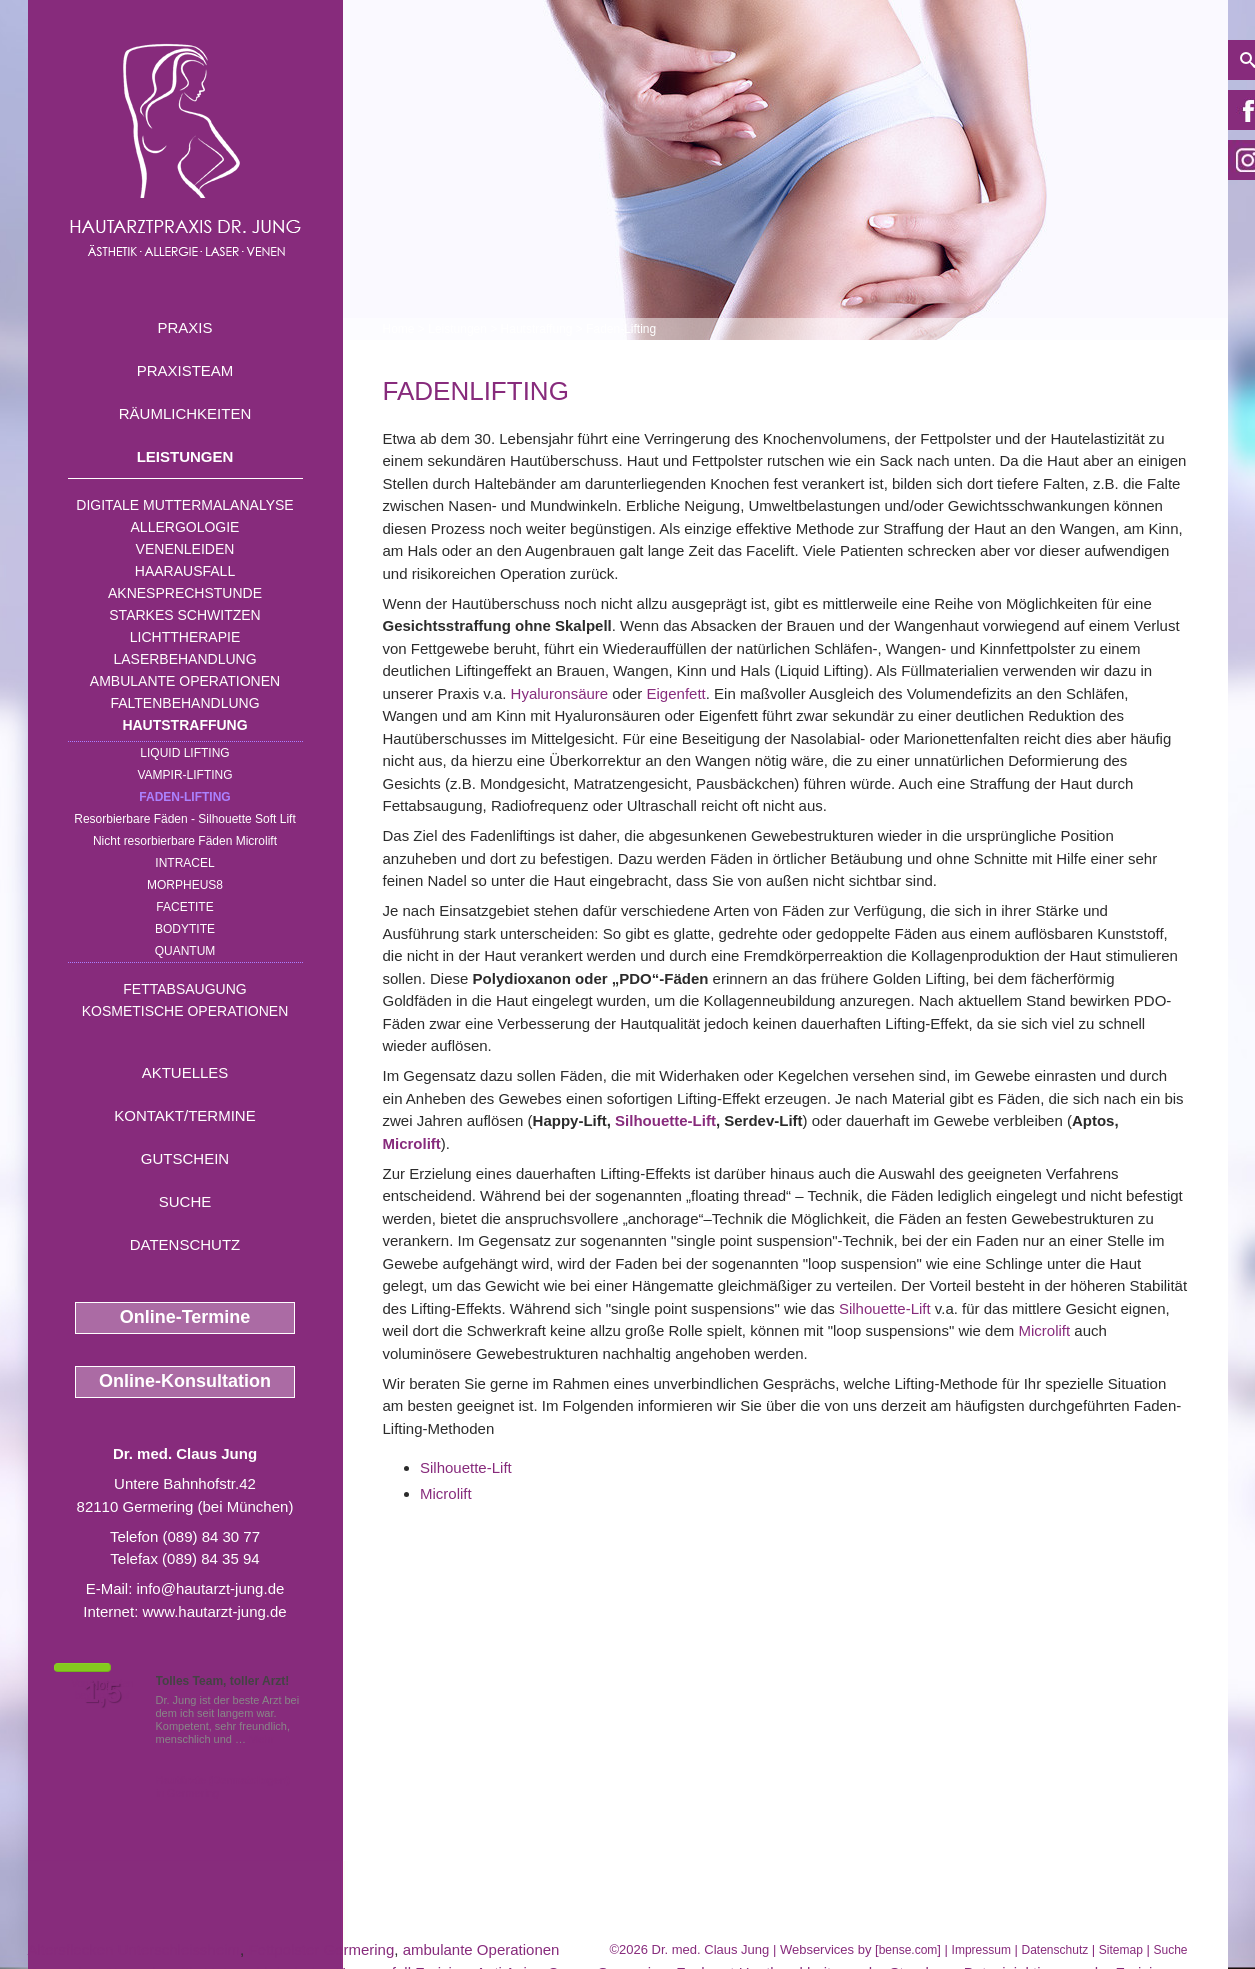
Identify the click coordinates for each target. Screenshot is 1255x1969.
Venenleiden (185, 549)
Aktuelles (185, 1072)
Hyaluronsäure (560, 693)
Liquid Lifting (184, 753)
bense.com (908, 1950)
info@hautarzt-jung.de (211, 1588)
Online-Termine (185, 1317)
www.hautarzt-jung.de (214, 1611)
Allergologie (185, 527)
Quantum (185, 951)
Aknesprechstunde (185, 593)
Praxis (184, 327)
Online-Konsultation (185, 1381)
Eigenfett (676, 693)
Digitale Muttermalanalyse (184, 505)
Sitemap (1121, 1950)
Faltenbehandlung (184, 703)
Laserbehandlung (184, 659)
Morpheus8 (185, 885)
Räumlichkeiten (185, 413)
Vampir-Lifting (184, 775)
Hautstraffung (184, 725)
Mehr (261, 1739)
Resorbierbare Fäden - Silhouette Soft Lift (184, 819)
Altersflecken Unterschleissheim (134, 1949)
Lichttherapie (185, 637)
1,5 (103, 1693)
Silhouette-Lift (665, 1120)
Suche (185, 1201)
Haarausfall (185, 571)
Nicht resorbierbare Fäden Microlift (185, 841)
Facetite (184, 907)
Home (399, 329)
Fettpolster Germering (321, 1949)
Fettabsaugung (184, 989)
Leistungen (185, 456)
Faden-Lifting (184, 797)
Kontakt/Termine (184, 1115)
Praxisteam (185, 370)
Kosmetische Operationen (185, 1011)
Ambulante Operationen (185, 681)
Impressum (981, 1950)
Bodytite (185, 929)
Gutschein (185, 1158)
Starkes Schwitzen (184, 615)
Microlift (412, 1143)
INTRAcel (184, 863)
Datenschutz (185, 1244)
